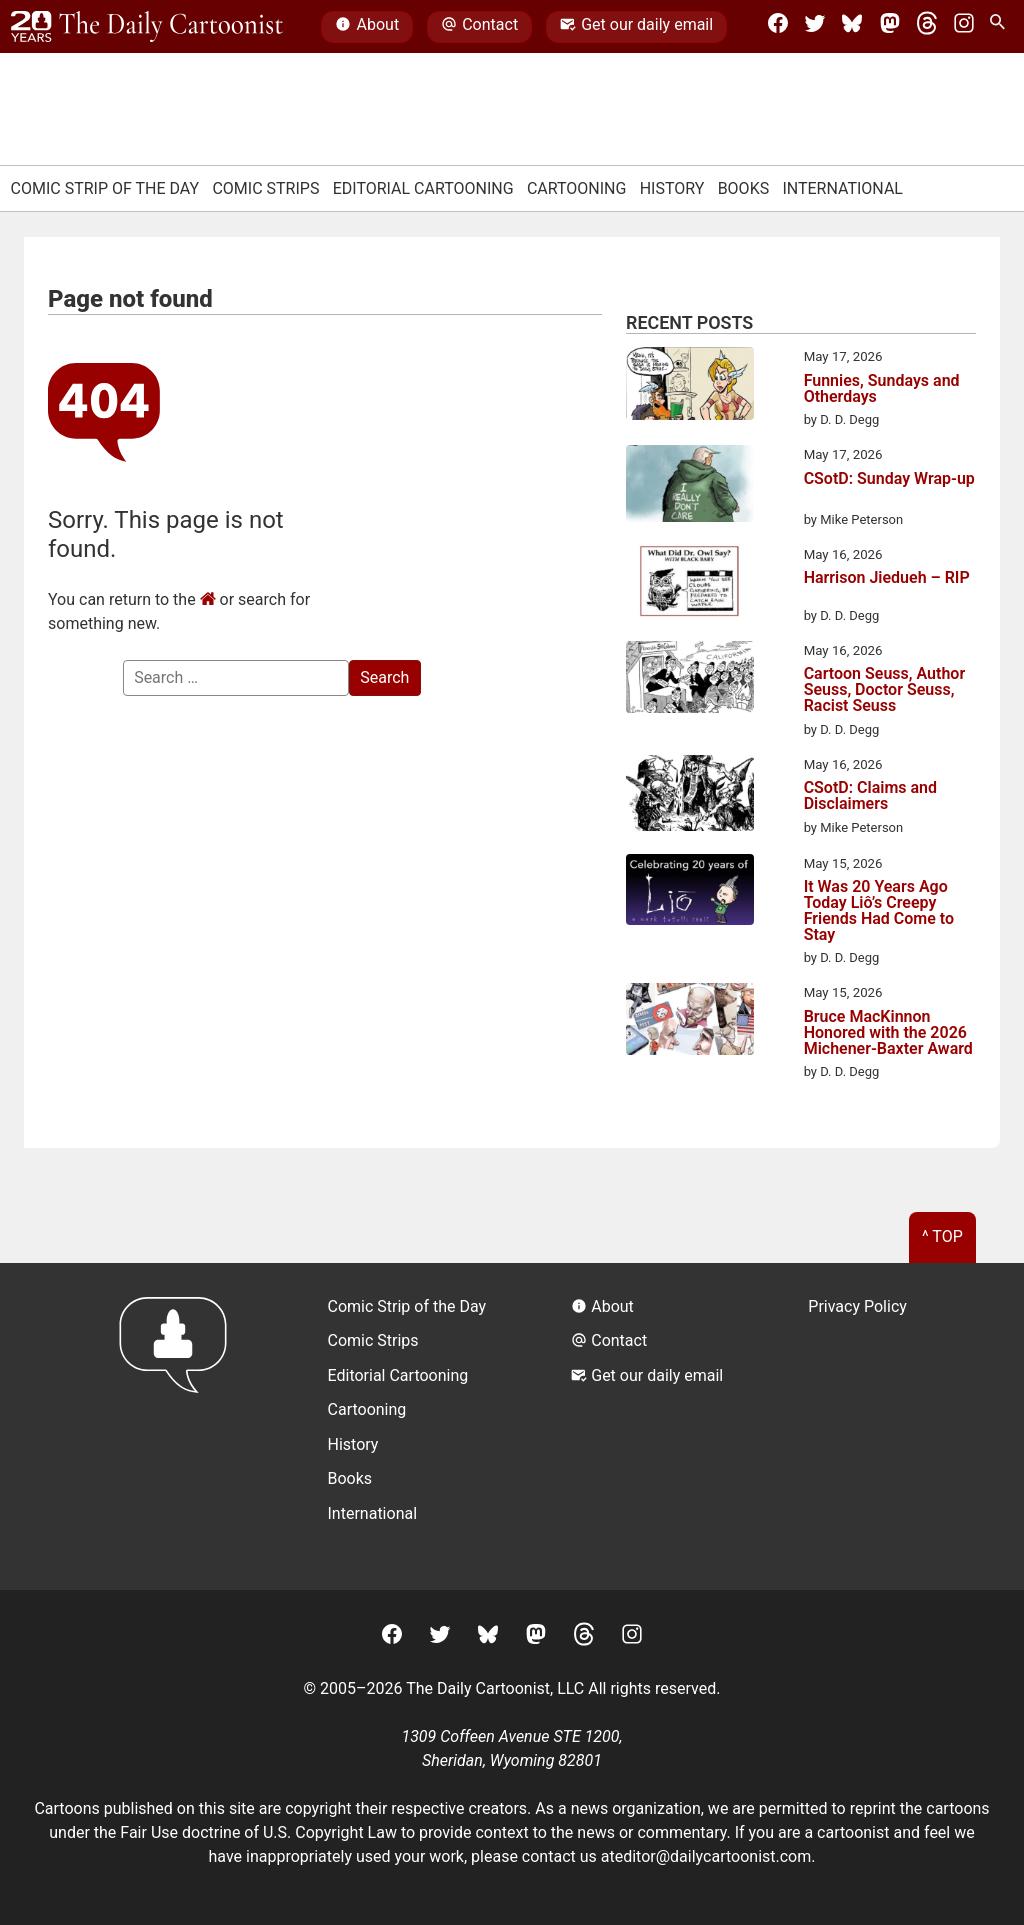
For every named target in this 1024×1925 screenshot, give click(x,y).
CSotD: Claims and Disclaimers (870, 796)
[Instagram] (964, 27)
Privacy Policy (857, 1306)
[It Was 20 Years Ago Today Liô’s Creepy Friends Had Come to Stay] (690, 893)
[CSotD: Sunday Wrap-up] (690, 487)
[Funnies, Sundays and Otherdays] (690, 386)
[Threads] (927, 27)
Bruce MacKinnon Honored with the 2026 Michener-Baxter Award (888, 1033)
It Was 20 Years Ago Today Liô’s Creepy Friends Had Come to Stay (879, 911)
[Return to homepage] (179, 1426)
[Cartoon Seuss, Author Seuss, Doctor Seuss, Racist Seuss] (690, 680)
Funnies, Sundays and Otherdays (882, 389)
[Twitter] (815, 27)
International (842, 188)
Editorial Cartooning (423, 188)
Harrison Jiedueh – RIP (887, 578)
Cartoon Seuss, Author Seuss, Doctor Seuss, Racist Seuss (885, 690)
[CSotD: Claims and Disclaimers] (690, 796)
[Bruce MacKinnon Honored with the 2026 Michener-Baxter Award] (690, 1022)
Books (744, 188)
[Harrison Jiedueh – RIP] (690, 584)
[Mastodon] (890, 27)
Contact (479, 27)
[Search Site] (1001, 27)
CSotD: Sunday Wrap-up (889, 479)
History (672, 188)
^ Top (942, 1236)
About (367, 27)
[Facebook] (778, 27)
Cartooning (577, 188)
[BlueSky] (852, 27)
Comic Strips (265, 188)
